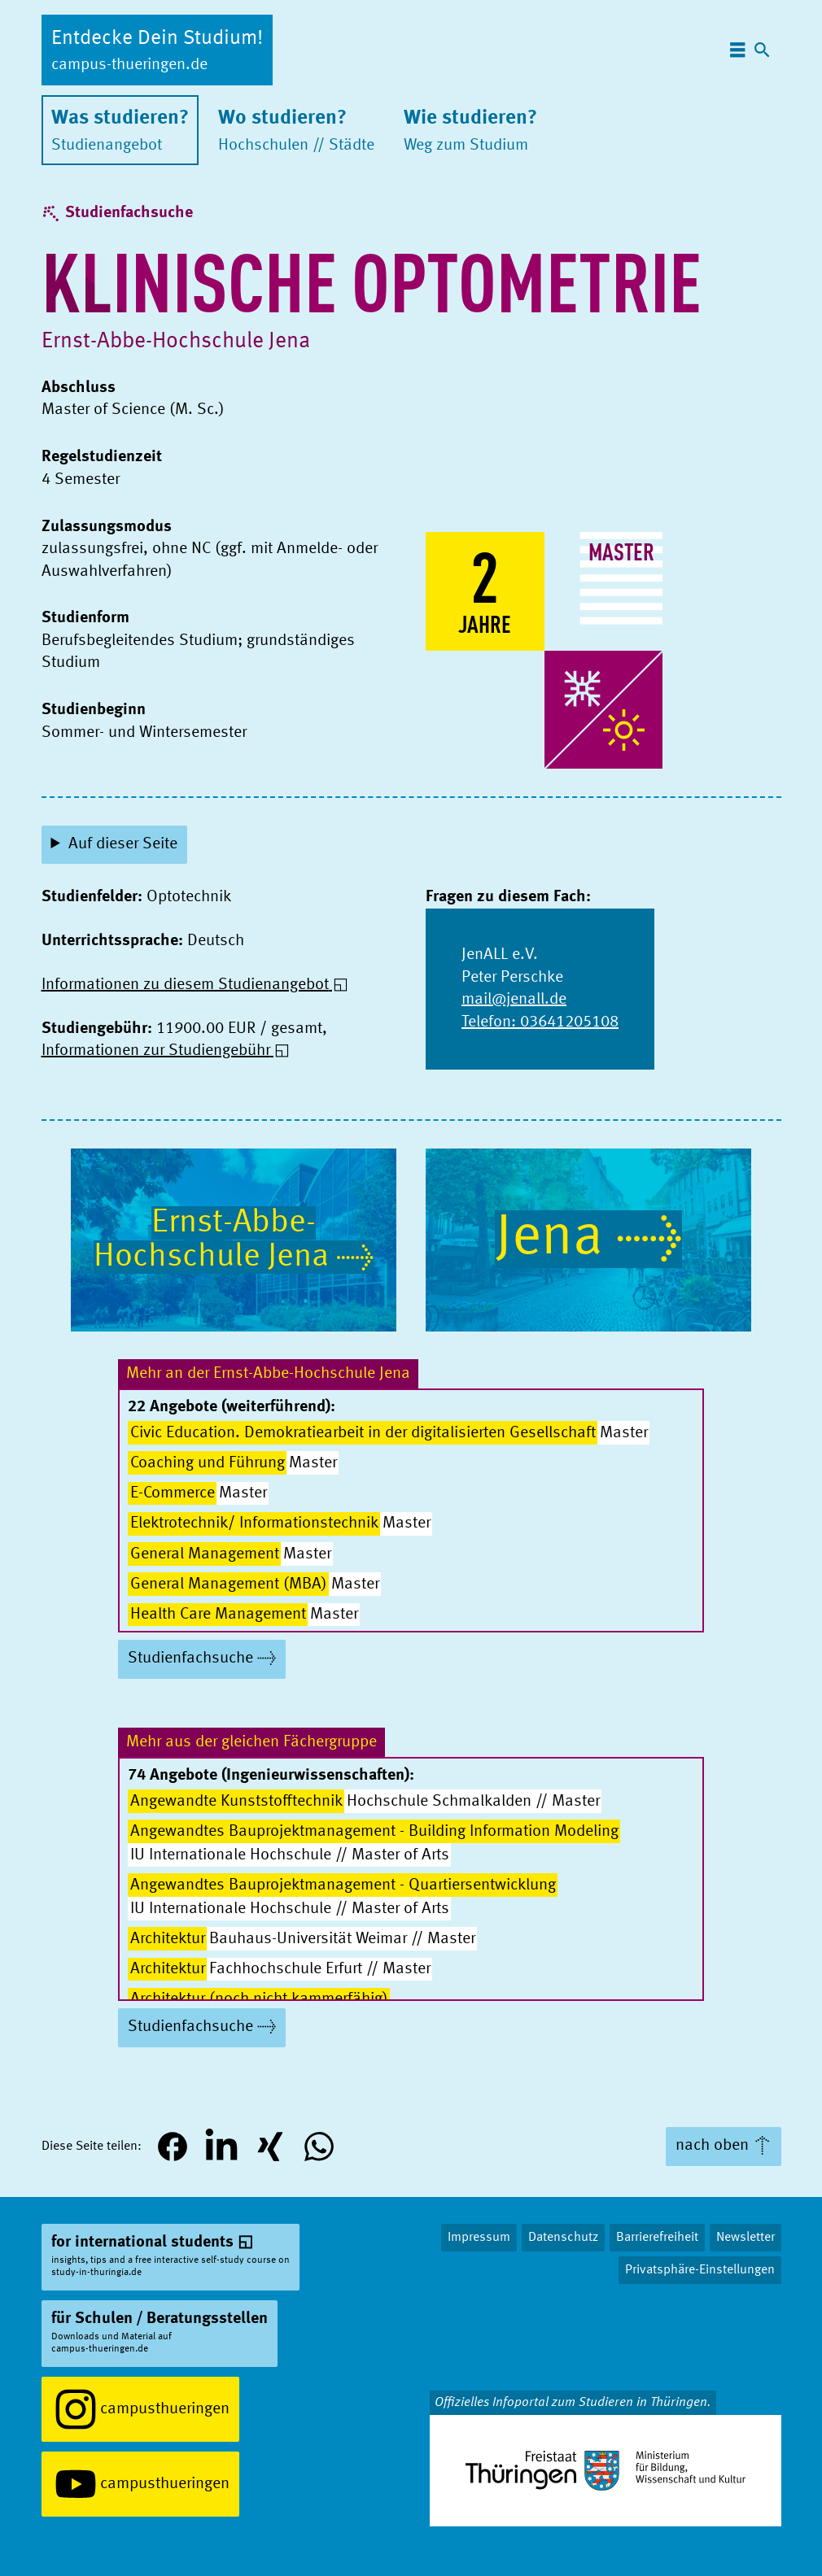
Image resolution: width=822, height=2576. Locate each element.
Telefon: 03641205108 (540, 1022)
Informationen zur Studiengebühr (156, 1051)
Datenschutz (563, 2237)
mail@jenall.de (513, 1000)
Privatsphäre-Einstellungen (700, 2270)
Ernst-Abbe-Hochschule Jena (176, 341)
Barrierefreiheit (657, 2237)
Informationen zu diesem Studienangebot (185, 985)
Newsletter (745, 2237)
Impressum (479, 2237)
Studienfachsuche (129, 213)
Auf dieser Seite (122, 844)
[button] (172, 2146)
